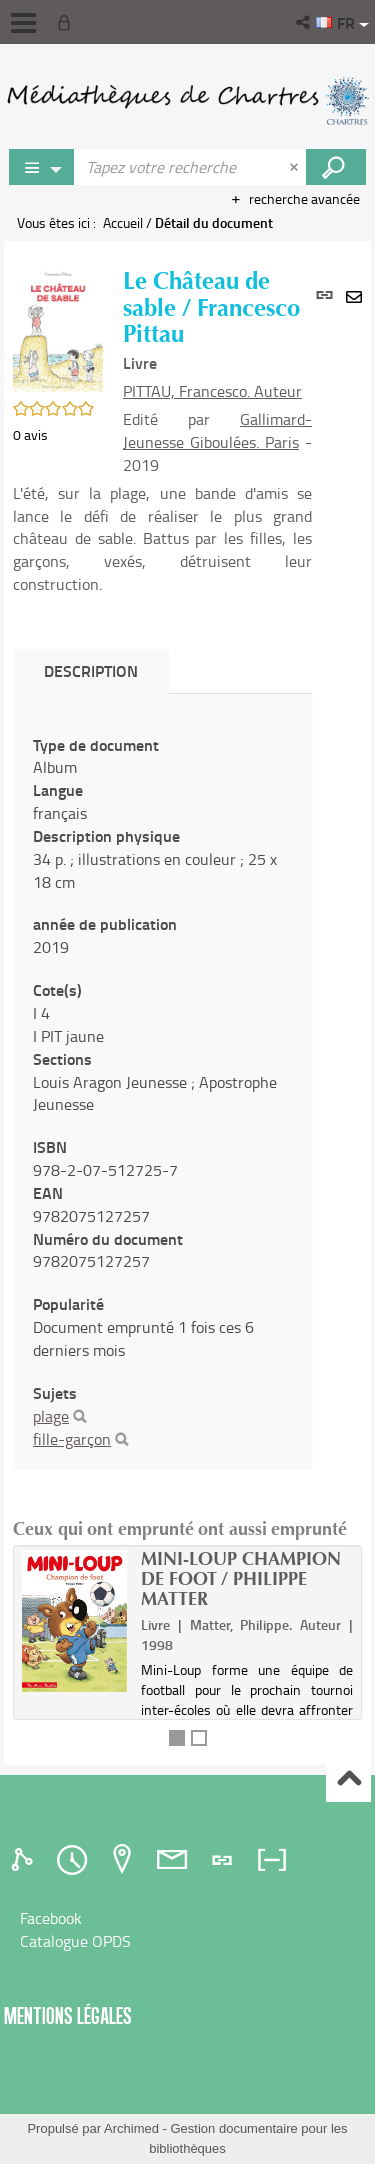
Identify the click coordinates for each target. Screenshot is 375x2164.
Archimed (131, 2128)
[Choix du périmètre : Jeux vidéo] (42, 167)
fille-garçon (72, 1439)
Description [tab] (91, 670)
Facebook (51, 1918)
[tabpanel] (162, 1092)
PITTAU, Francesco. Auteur (212, 391)
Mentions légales (68, 2015)
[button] (304, 22)
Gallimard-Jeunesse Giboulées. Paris (217, 430)
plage (51, 1416)
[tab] (25, 1860)
